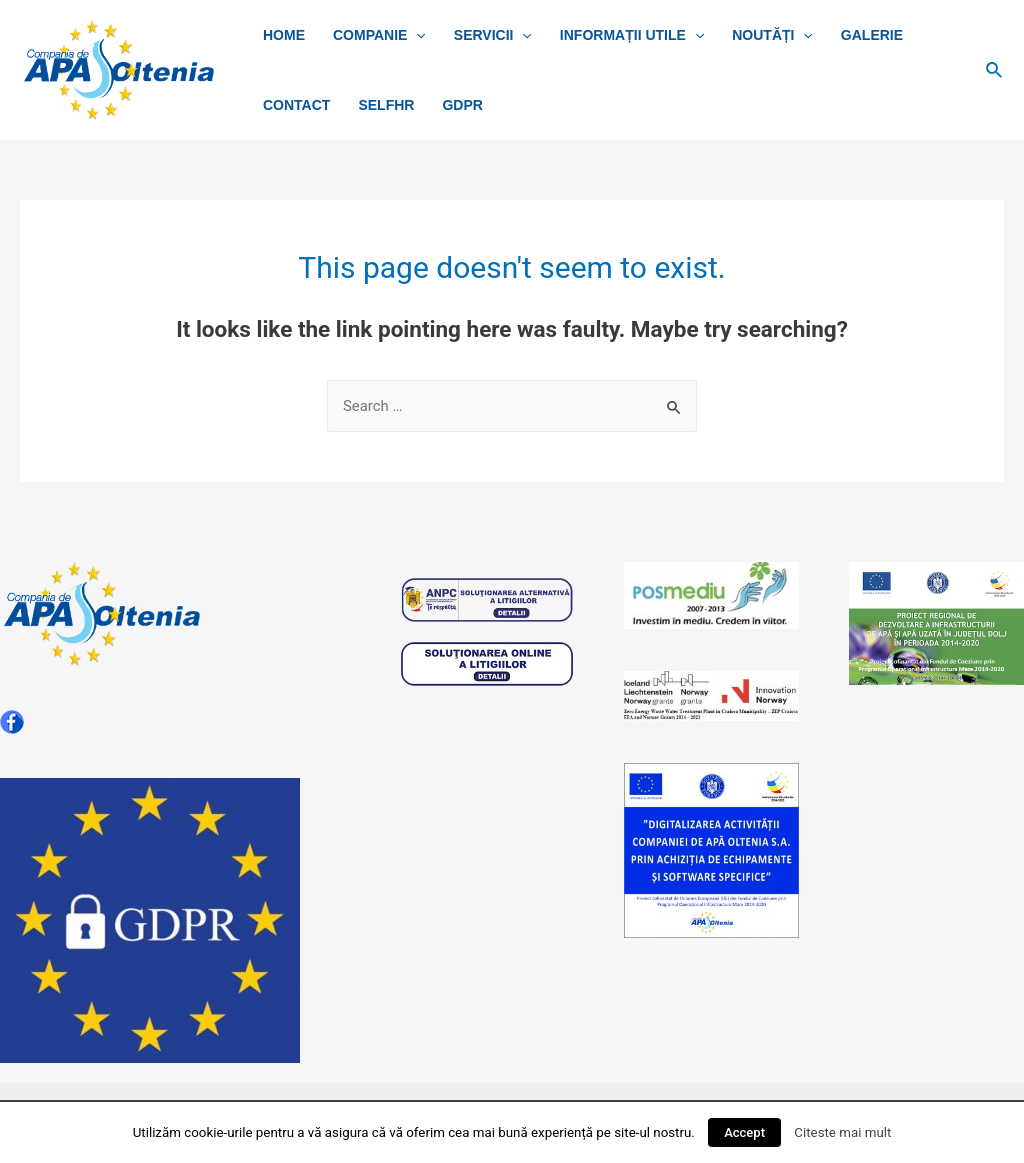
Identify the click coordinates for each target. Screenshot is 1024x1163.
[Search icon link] (995, 70)
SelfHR (386, 105)
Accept (744, 1132)
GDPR (462, 105)
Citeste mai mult (842, 1132)
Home (284, 35)
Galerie (872, 35)
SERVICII (493, 35)
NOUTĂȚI (772, 35)
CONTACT (296, 105)
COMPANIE (379, 35)
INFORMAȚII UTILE (632, 35)
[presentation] (416, 35)
